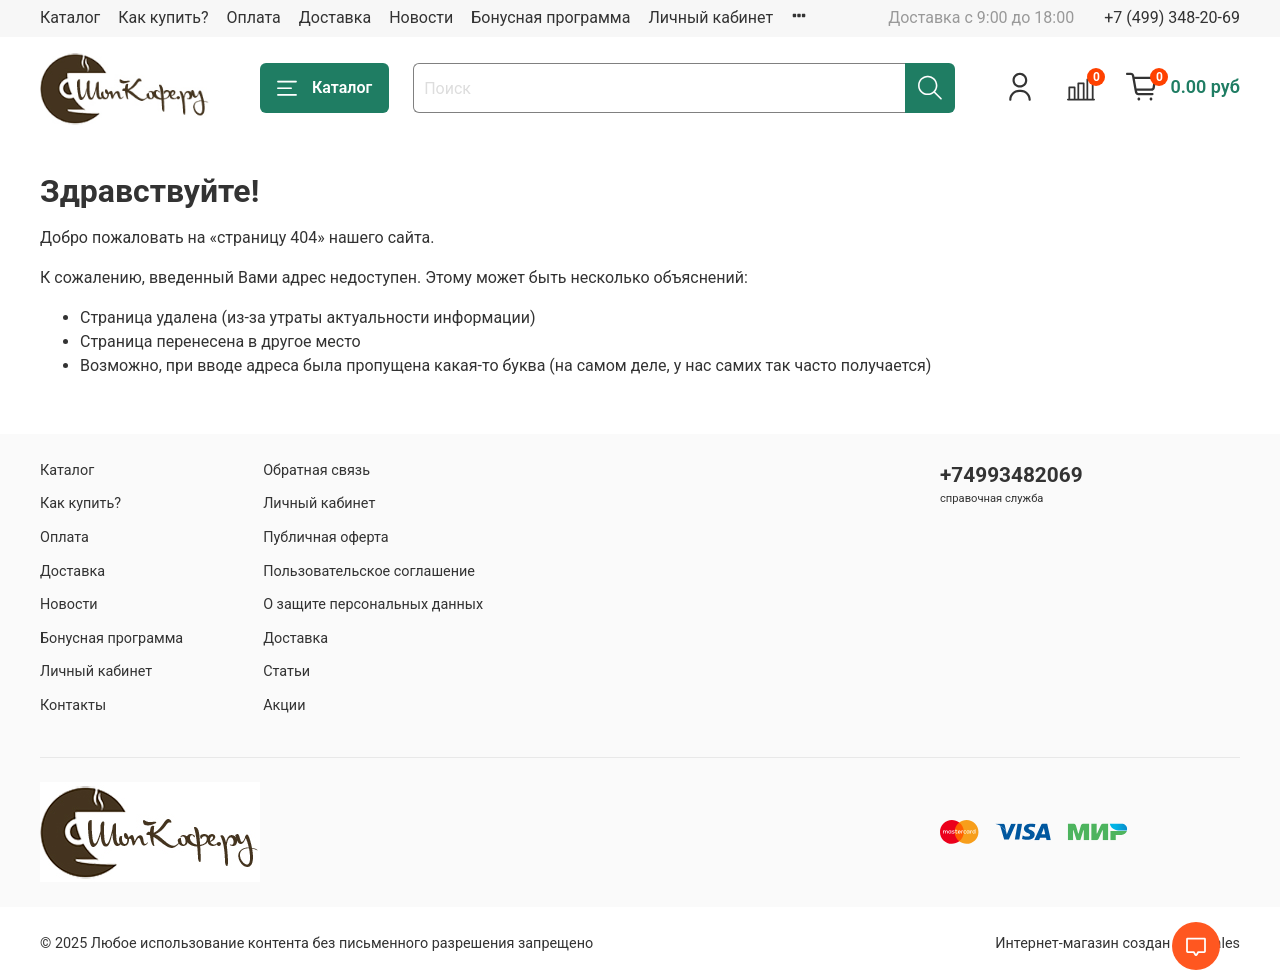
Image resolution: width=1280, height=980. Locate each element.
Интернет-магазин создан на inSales (1117, 943)
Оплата (253, 17)
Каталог (70, 17)
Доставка (335, 17)
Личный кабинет (710, 17)
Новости (421, 17)
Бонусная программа (550, 17)
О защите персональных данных (373, 604)
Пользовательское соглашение (369, 571)
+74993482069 (1011, 475)
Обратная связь (316, 470)
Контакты (73, 705)
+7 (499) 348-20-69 (1172, 17)
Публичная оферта (326, 537)
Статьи (286, 671)
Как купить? (163, 17)
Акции (284, 705)
